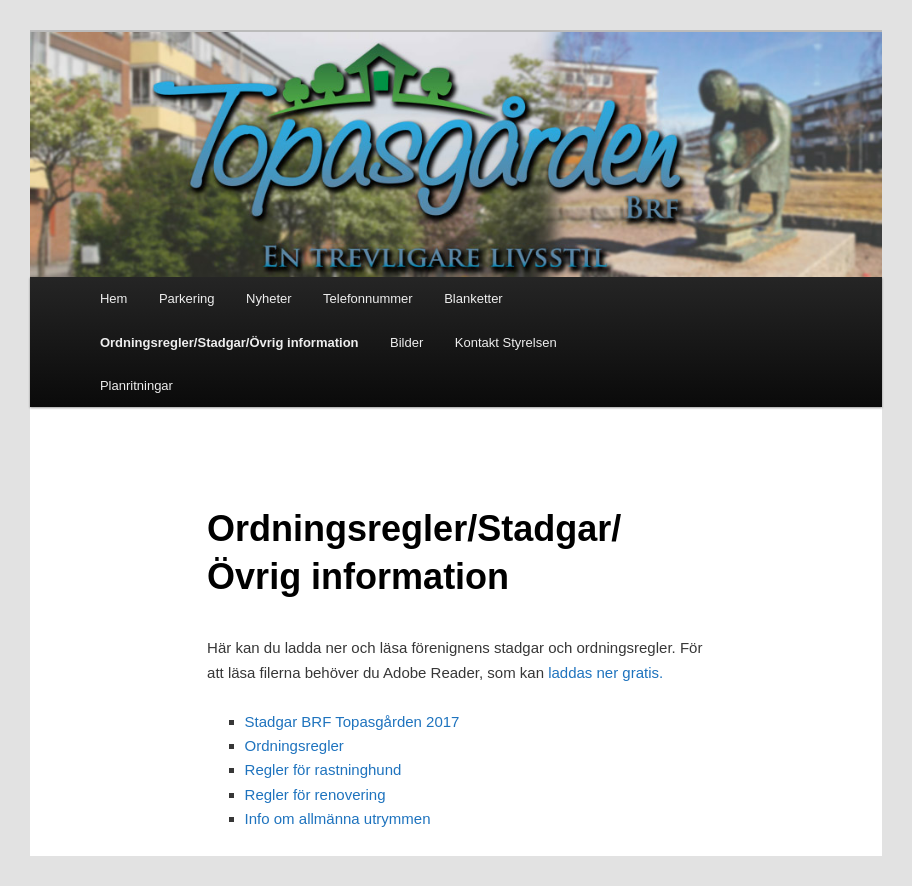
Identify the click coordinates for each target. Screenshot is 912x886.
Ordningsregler (294, 745)
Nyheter (269, 298)
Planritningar (136, 385)
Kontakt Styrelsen (506, 342)
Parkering (187, 298)
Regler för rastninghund (323, 769)
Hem (113, 298)
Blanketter (473, 298)
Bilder (406, 342)
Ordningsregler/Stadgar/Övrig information (229, 342)
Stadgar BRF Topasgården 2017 (352, 721)
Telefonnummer (368, 298)
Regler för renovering (315, 794)
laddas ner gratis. (605, 672)
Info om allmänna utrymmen (338, 818)
